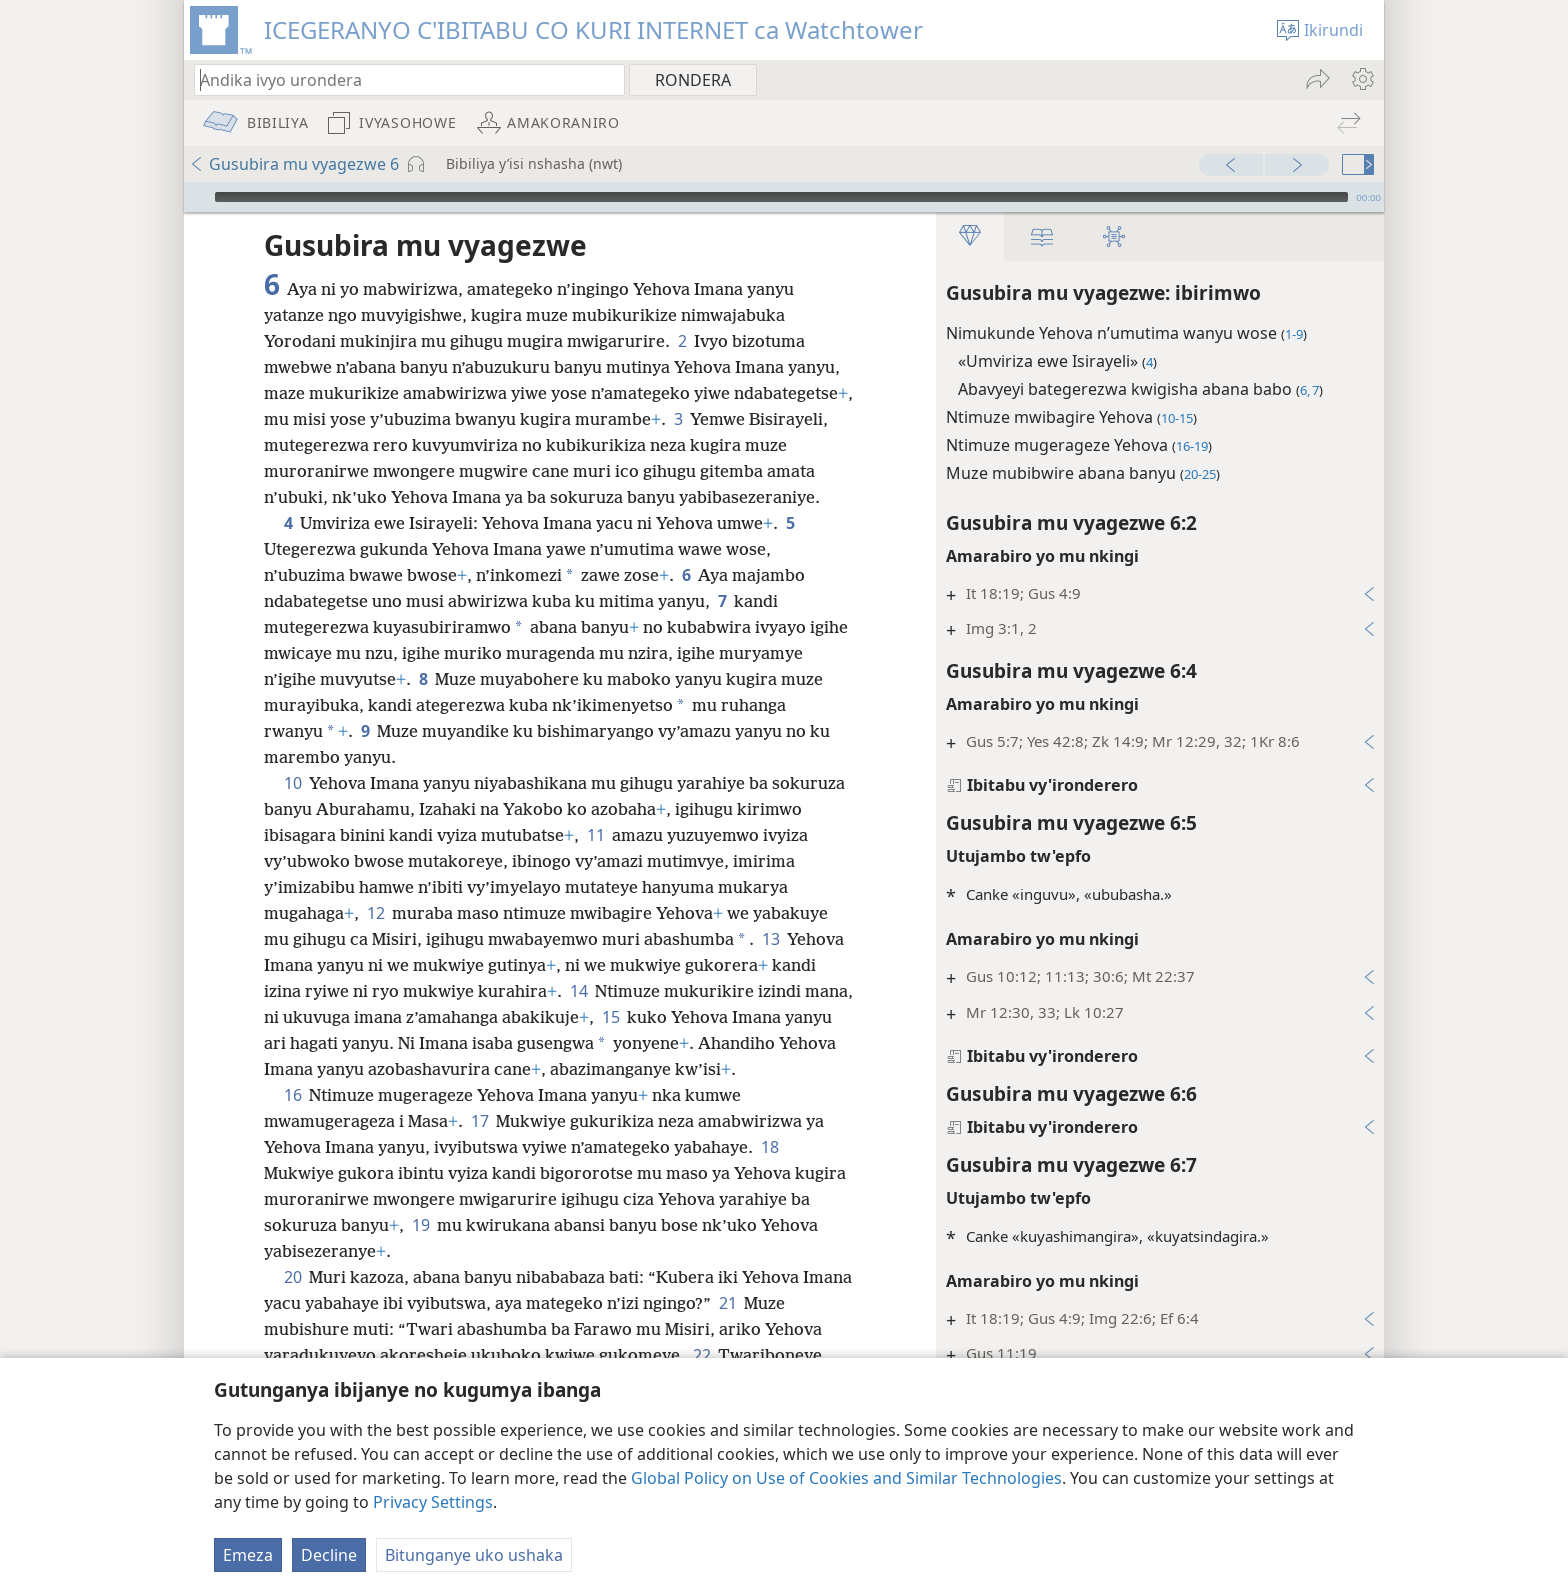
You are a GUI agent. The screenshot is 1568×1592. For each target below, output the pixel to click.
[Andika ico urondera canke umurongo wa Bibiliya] (400, 79)
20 (292, 1277)
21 (727, 1303)
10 (292, 783)
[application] (784, 197)
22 (701, 1355)
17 (479, 1121)
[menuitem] (1361, 79)
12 (375, 913)
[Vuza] (197, 197)
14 (578, 991)
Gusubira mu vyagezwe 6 (294, 164)
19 (420, 1225)
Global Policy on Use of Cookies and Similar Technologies (846, 1478)
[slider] (781, 197)
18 (769, 1147)
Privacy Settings (433, 1502)
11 (595, 835)
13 (770, 939)
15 (610, 1017)
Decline (329, 1555)
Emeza (248, 1555)
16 (292, 1095)
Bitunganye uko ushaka (474, 1555)
